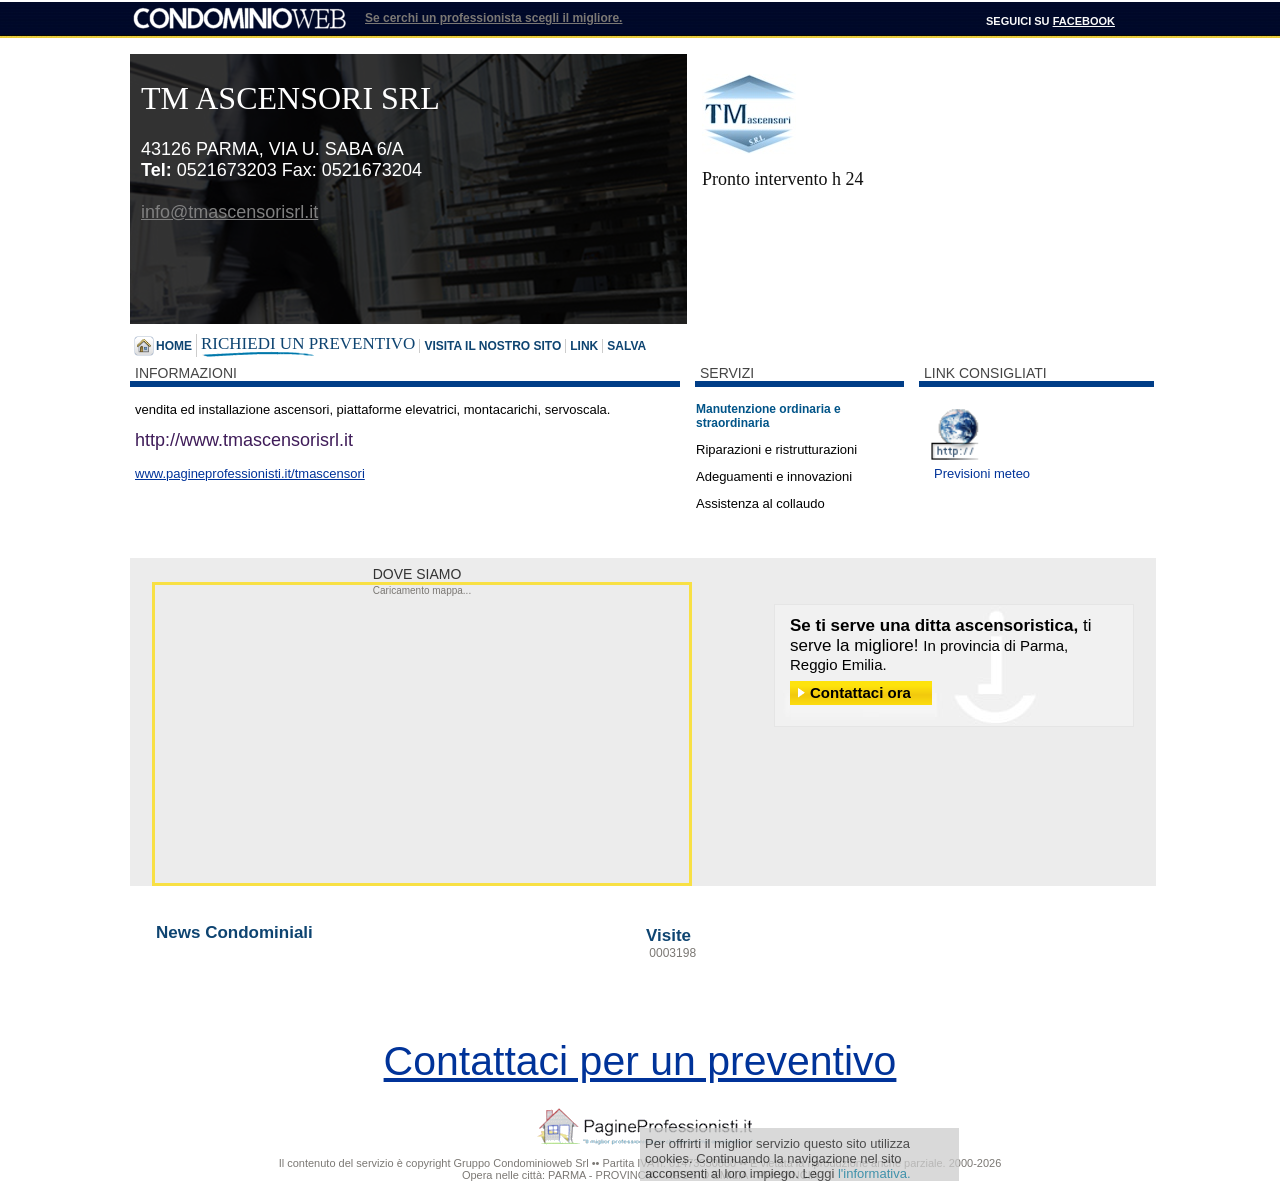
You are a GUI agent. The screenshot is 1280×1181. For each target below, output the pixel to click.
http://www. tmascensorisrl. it (244, 440)
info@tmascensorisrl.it (229, 212)
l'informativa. (874, 1173)
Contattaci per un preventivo (640, 1061)
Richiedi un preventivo (308, 343)
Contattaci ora (860, 692)
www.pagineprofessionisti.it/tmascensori (250, 473)
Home (174, 346)
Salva (626, 346)
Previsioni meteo (982, 473)
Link (584, 346)
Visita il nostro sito (492, 346)
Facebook (1084, 21)
